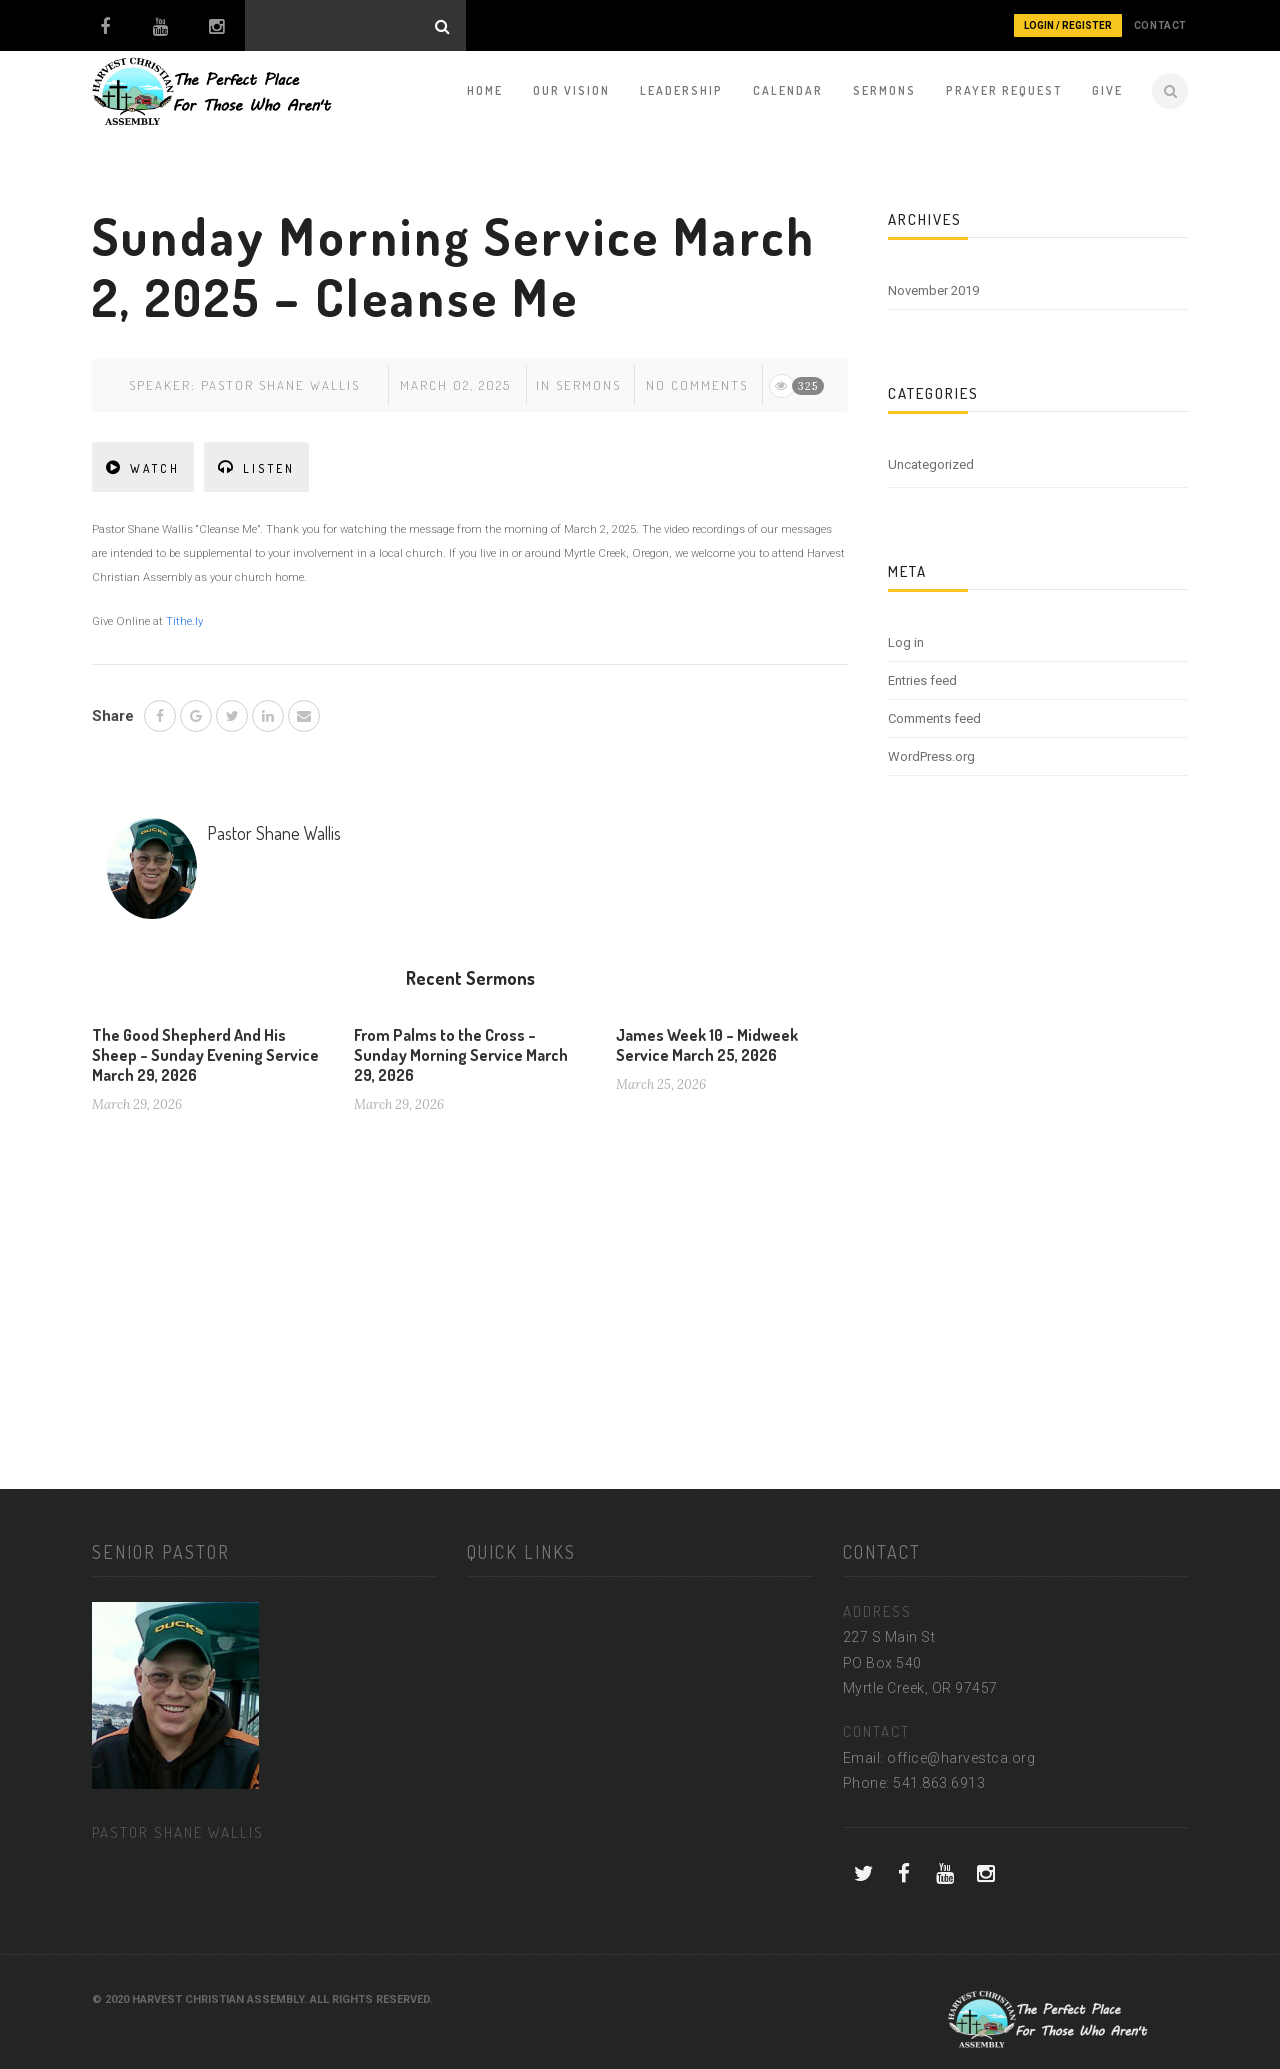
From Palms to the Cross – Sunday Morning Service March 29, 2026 (461, 1055)
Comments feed (934, 718)
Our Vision (571, 90)
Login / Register (1068, 25)
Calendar (788, 90)
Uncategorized (931, 464)
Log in (906, 642)
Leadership (681, 90)
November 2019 (933, 290)
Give (1107, 90)
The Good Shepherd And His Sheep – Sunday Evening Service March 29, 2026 (205, 1055)
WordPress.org (931, 756)
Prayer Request (1004, 90)
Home (485, 90)
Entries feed (922, 680)
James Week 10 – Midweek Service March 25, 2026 (707, 1045)
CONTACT (1160, 25)
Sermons (884, 90)
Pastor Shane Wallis (280, 385)
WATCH (143, 467)
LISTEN (256, 467)
